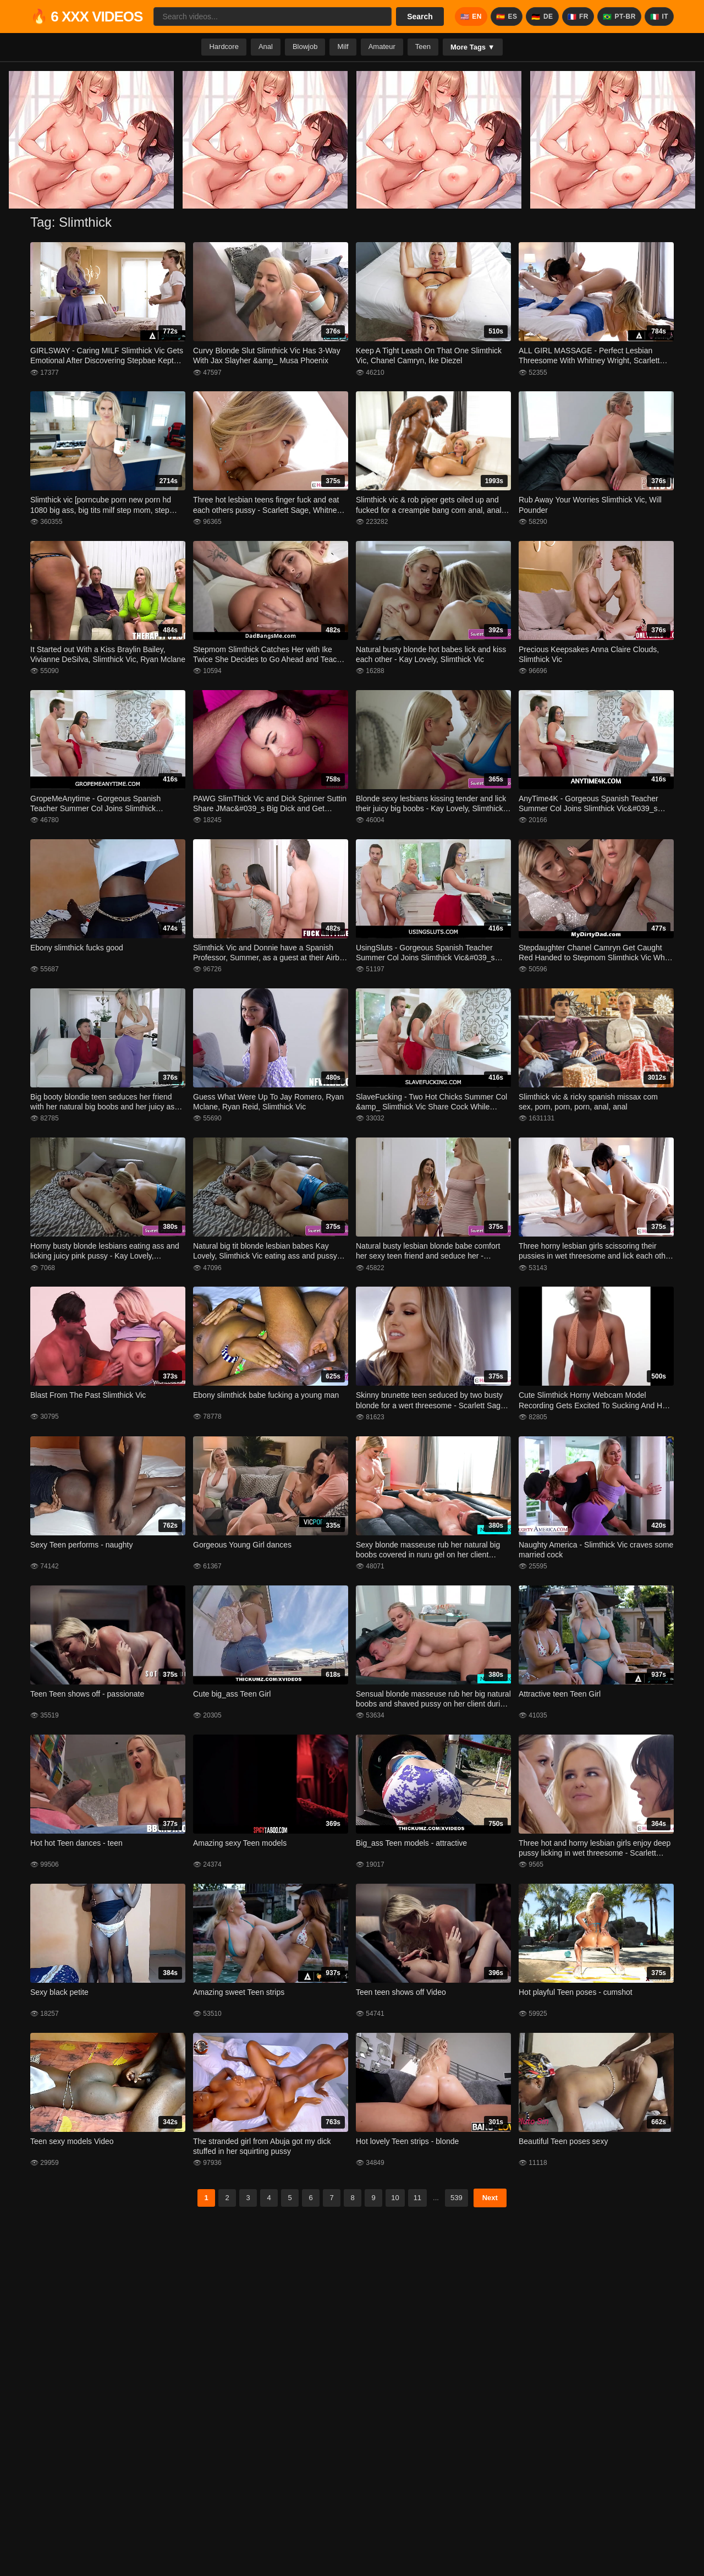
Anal (265, 46)
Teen (423, 46)
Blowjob (305, 46)
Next (490, 2198)
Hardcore (223, 46)
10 (395, 2198)
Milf (342, 46)
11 (417, 2198)
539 (456, 2198)
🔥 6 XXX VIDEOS (86, 16)
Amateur (382, 46)
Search (420, 16)
